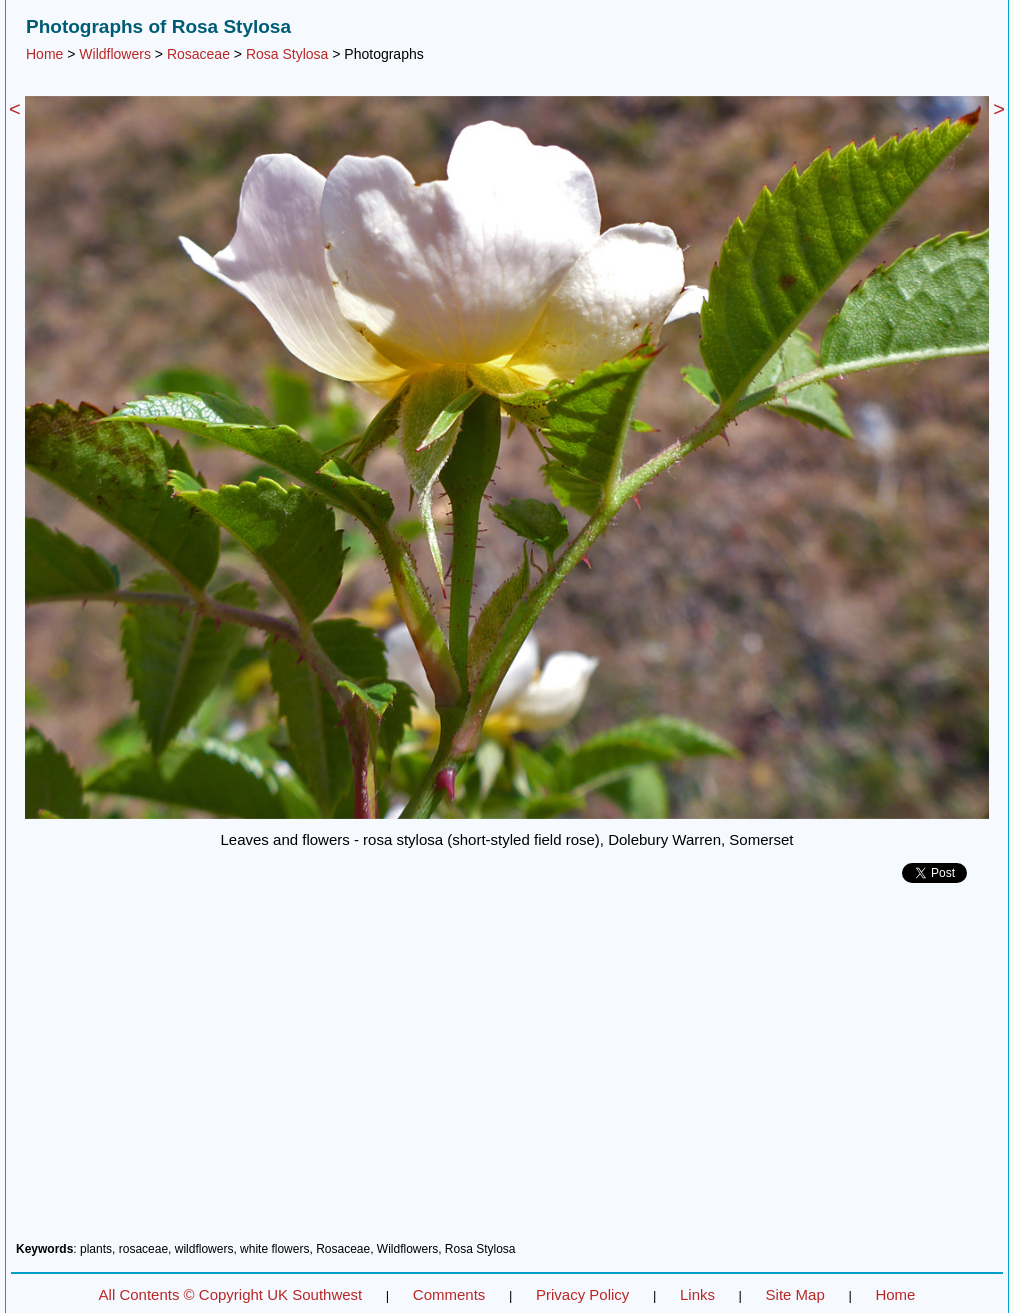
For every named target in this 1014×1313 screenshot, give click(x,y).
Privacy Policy (582, 1294)
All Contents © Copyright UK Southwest (231, 1294)
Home (44, 54)
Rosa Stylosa (287, 54)
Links (697, 1294)
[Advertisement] (507, 1070)
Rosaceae (198, 54)
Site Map (795, 1294)
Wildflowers (115, 54)
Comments (449, 1294)
